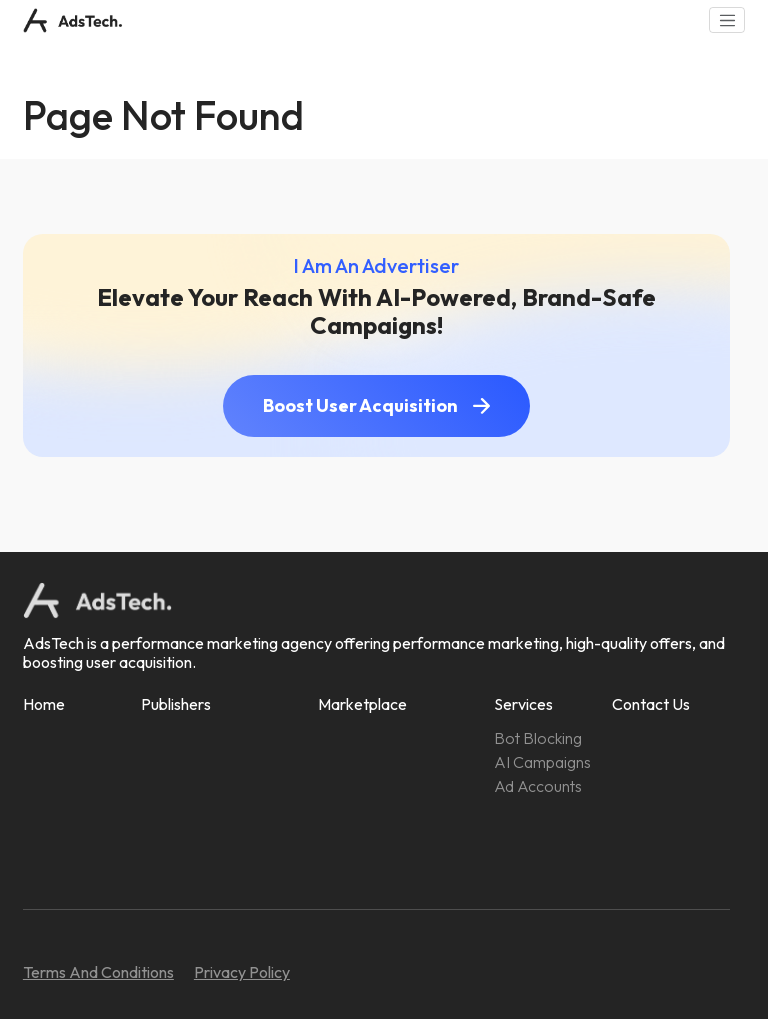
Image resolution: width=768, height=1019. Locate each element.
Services (523, 704)
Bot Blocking (538, 738)
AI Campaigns (542, 762)
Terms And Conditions (98, 972)
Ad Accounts (538, 786)
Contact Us (651, 704)
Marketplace (362, 704)
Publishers (176, 704)
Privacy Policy (242, 972)
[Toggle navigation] (727, 20)
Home (44, 704)
